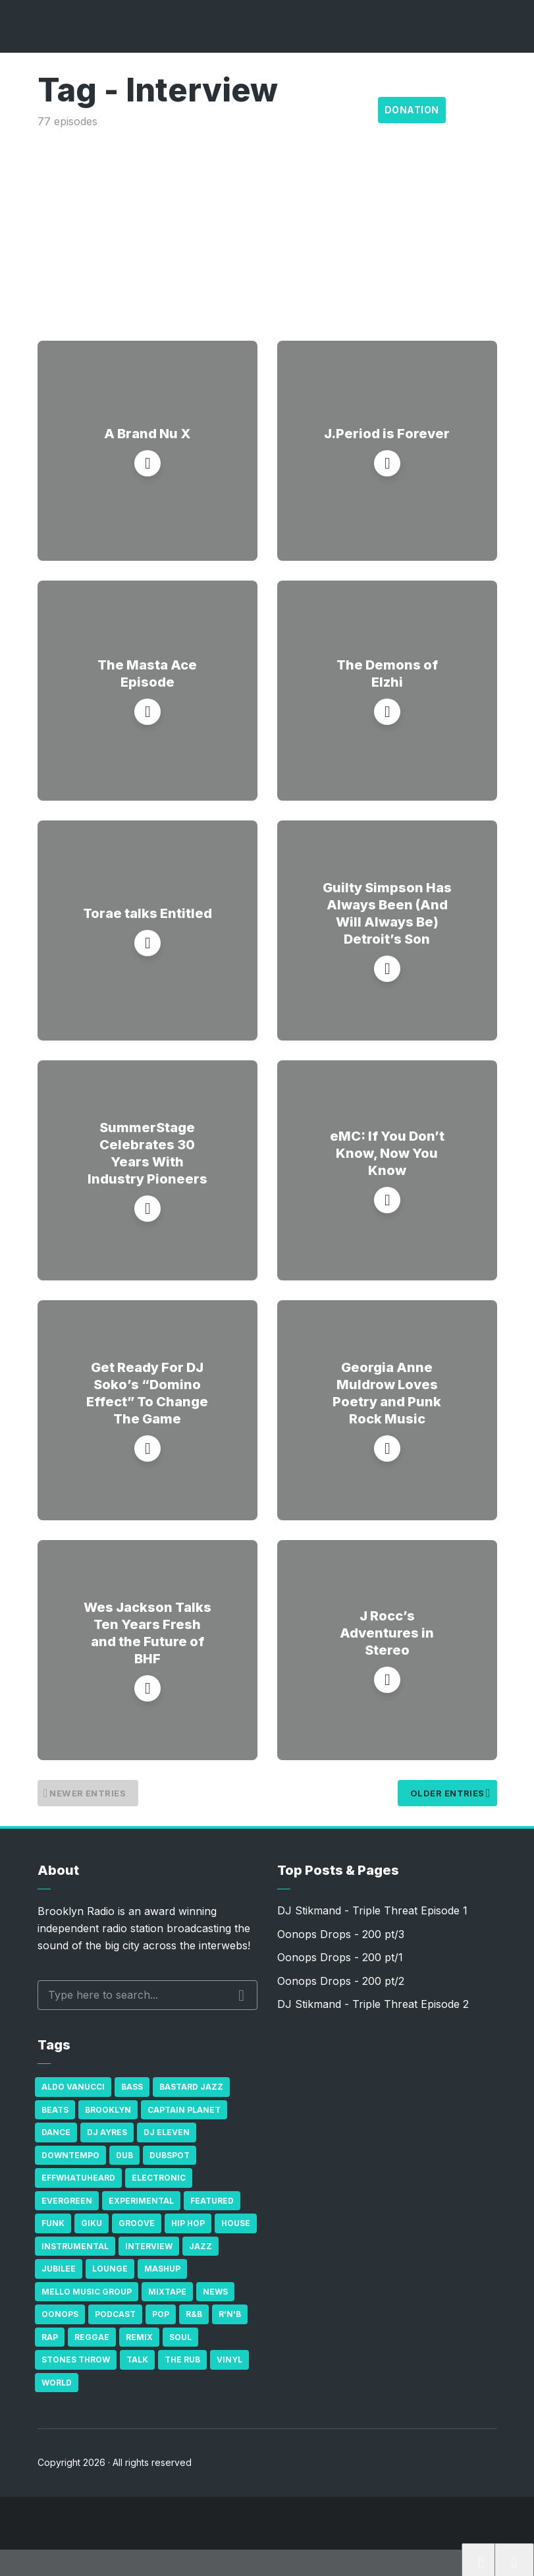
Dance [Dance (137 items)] (55, 2132)
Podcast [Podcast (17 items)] (115, 2314)
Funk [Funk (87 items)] (53, 2223)
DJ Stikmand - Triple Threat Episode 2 (373, 2004)
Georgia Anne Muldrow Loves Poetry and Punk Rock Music (387, 1393)
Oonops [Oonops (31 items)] (59, 2314)
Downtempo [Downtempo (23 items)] (70, 2155)
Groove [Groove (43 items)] (137, 2223)
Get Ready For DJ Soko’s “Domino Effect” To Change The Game (147, 1393)
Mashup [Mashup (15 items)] (162, 2269)
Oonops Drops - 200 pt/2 (340, 1981)
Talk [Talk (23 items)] (137, 2359)
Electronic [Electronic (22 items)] (159, 2178)
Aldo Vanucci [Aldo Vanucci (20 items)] (73, 2087)
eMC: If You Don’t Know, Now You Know (387, 1153)
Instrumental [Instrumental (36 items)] (75, 2246)
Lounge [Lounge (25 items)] (110, 2269)
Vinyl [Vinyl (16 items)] (229, 2359)
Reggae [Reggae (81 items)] (91, 2337)
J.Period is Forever (387, 434)
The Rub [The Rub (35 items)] (182, 2359)
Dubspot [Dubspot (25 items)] (169, 2155)
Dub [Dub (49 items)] (124, 2155)
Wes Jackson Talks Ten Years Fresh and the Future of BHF (147, 1633)
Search (241, 1995)
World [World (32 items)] (56, 2383)
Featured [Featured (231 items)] (212, 2201)
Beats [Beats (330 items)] (54, 2110)
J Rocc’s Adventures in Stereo (387, 1633)
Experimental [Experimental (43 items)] (141, 2201)
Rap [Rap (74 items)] (49, 2337)
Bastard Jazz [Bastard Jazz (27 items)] (191, 2087)
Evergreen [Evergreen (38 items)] (66, 2201)
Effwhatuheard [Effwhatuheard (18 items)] (78, 2178)
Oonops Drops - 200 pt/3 (340, 1934)
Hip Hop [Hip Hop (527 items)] (188, 2223)
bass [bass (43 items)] (132, 2087)
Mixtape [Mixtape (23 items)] (167, 2292)
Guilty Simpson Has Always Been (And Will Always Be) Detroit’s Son (387, 913)
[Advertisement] (267, 228)
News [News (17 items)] (215, 2292)
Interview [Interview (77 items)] (149, 2246)
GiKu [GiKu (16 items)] (91, 2223)
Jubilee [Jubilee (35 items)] (58, 2269)
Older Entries (444, 1792)
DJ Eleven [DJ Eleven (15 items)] (167, 2132)
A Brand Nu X (147, 434)
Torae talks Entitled (147, 913)
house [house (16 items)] (235, 2223)
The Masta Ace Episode (147, 673)
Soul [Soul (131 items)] (180, 2337)
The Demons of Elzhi (387, 673)
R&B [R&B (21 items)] (194, 2314)
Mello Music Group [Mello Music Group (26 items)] (86, 2292)
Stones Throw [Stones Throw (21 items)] (75, 2359)
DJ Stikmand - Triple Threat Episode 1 (372, 1910)
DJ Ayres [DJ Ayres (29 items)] (107, 2132)
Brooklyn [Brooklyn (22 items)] (108, 2110)
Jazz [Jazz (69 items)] (200, 2246)
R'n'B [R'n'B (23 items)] (230, 2314)
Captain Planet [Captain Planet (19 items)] (184, 2110)
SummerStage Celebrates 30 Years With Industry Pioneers (147, 1153)
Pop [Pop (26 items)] (160, 2314)
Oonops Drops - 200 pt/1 (340, 1957)
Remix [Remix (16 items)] (139, 2337)
